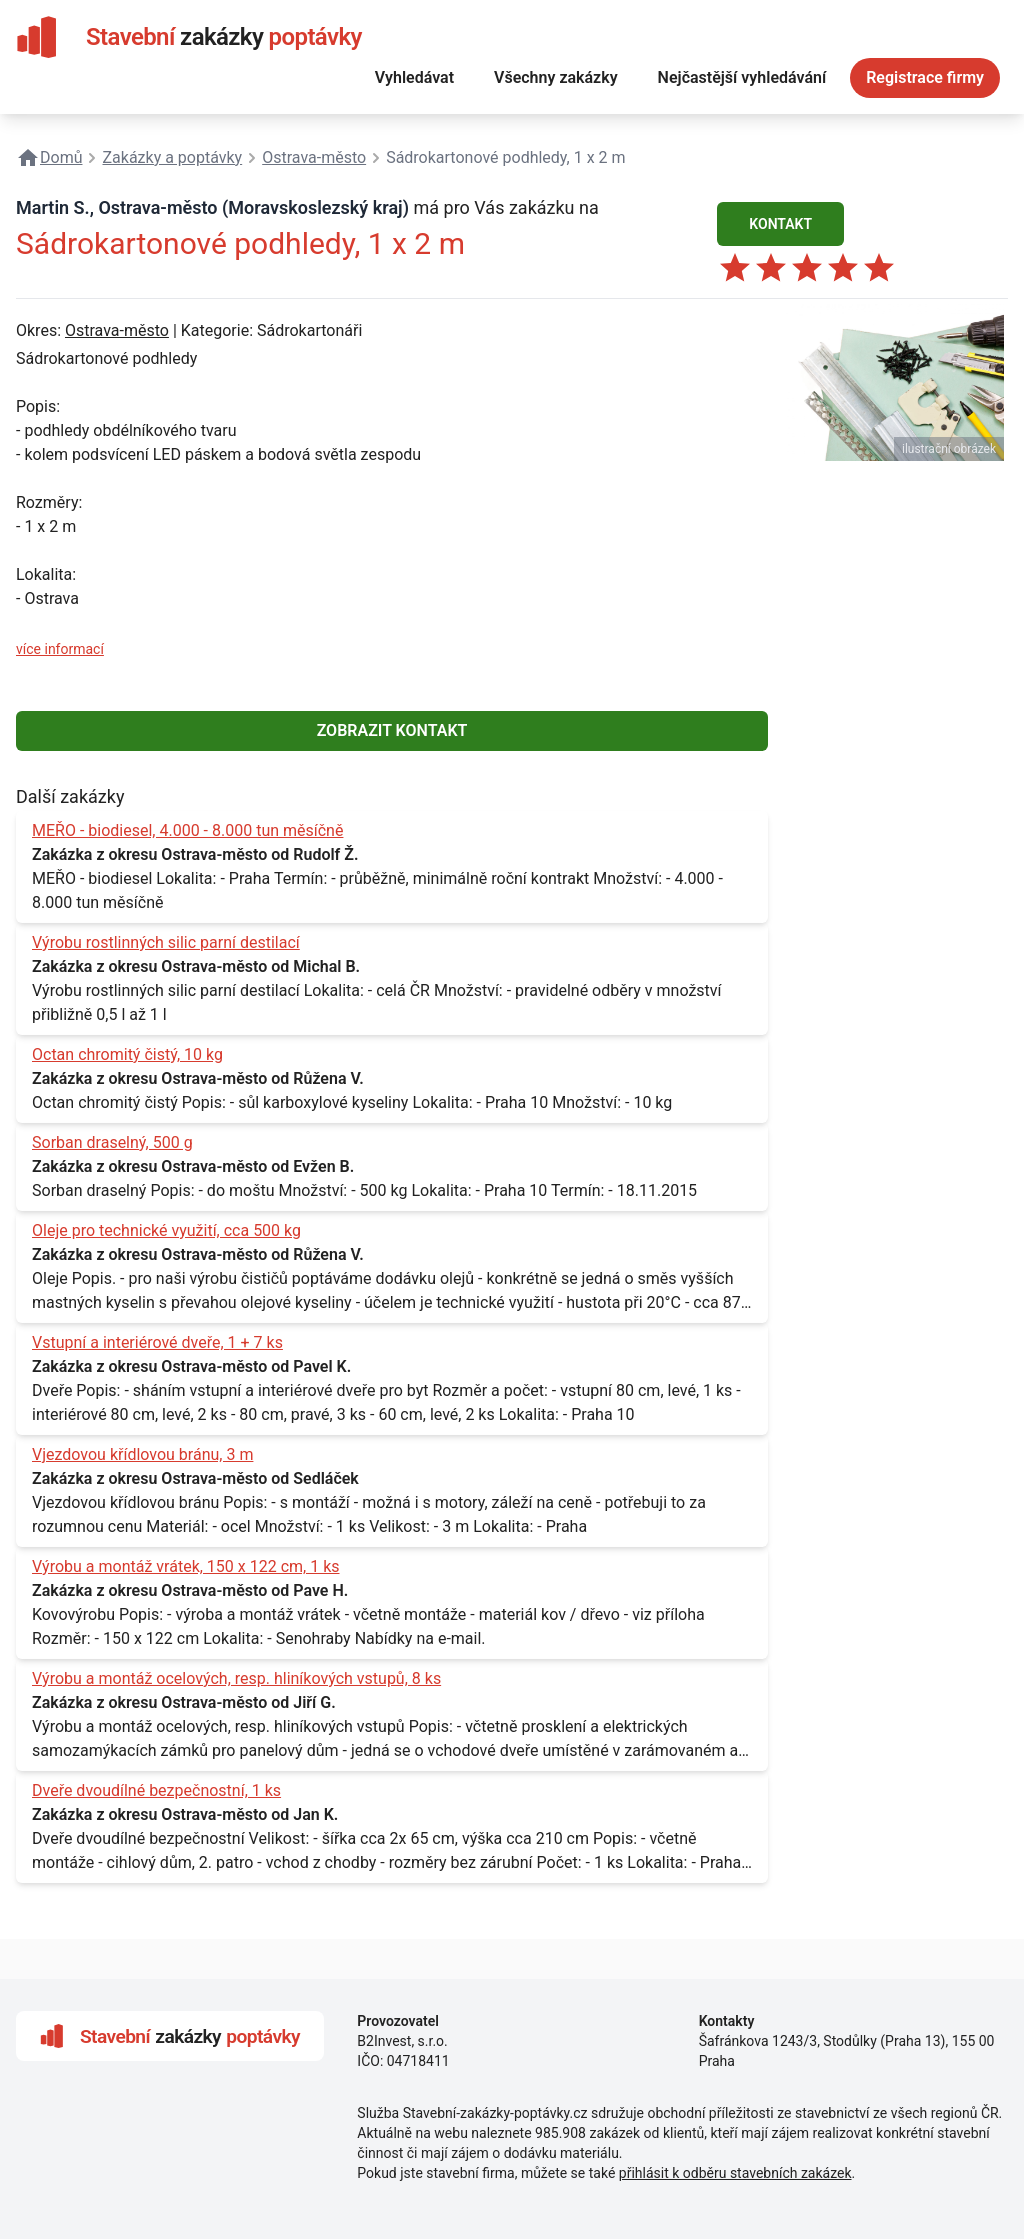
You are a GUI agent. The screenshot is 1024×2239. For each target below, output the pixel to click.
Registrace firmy (925, 77)
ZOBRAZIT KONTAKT (392, 730)
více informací (60, 649)
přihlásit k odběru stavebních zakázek (735, 2173)
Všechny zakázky (556, 77)
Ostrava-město (117, 330)
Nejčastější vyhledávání (742, 77)
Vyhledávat (414, 77)
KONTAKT (780, 224)
